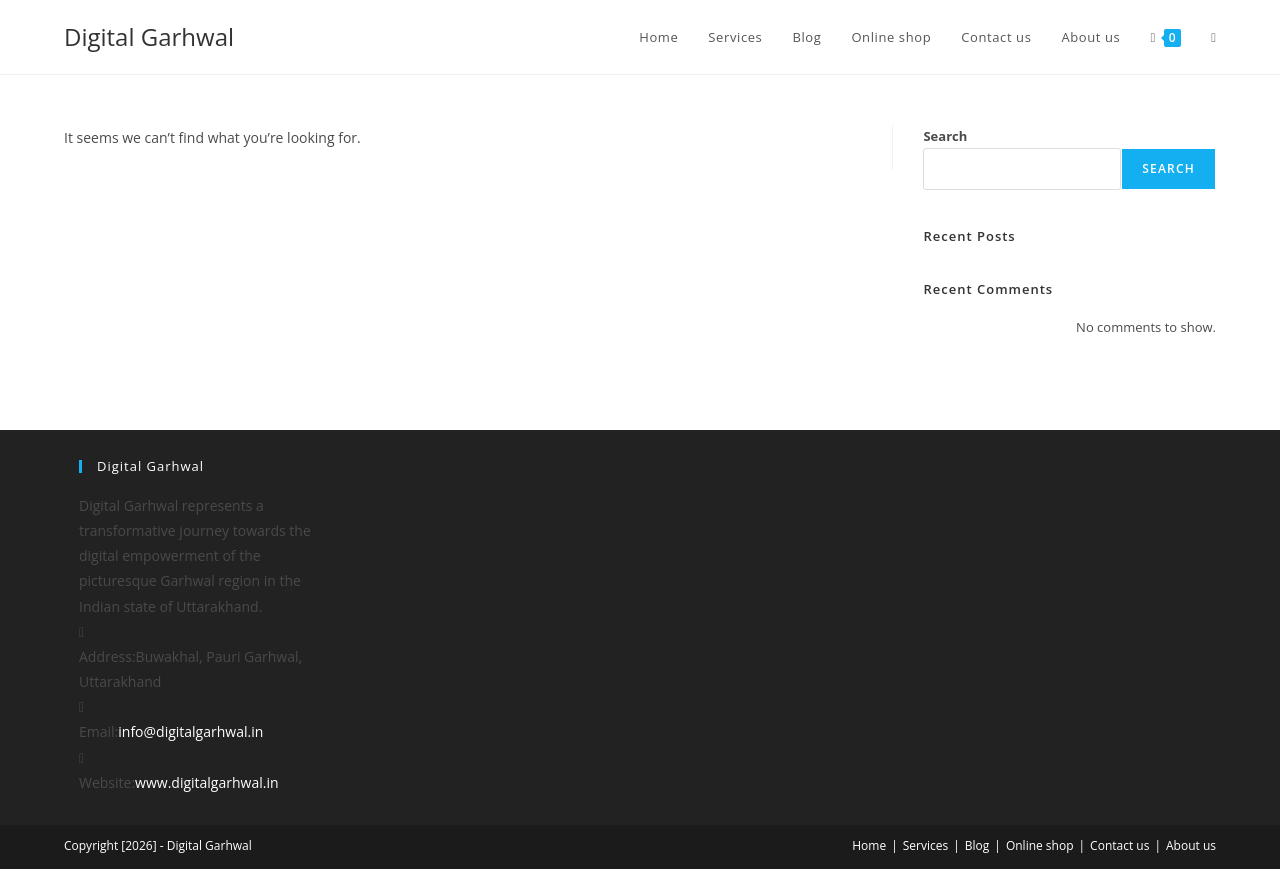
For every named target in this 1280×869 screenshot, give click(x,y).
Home (869, 845)
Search (945, 136)
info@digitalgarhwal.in (190, 731)
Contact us (1119, 845)
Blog (977, 845)
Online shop (1040, 845)
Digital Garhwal (149, 36)
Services (925, 845)
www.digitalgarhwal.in (206, 782)
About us (1191, 845)
